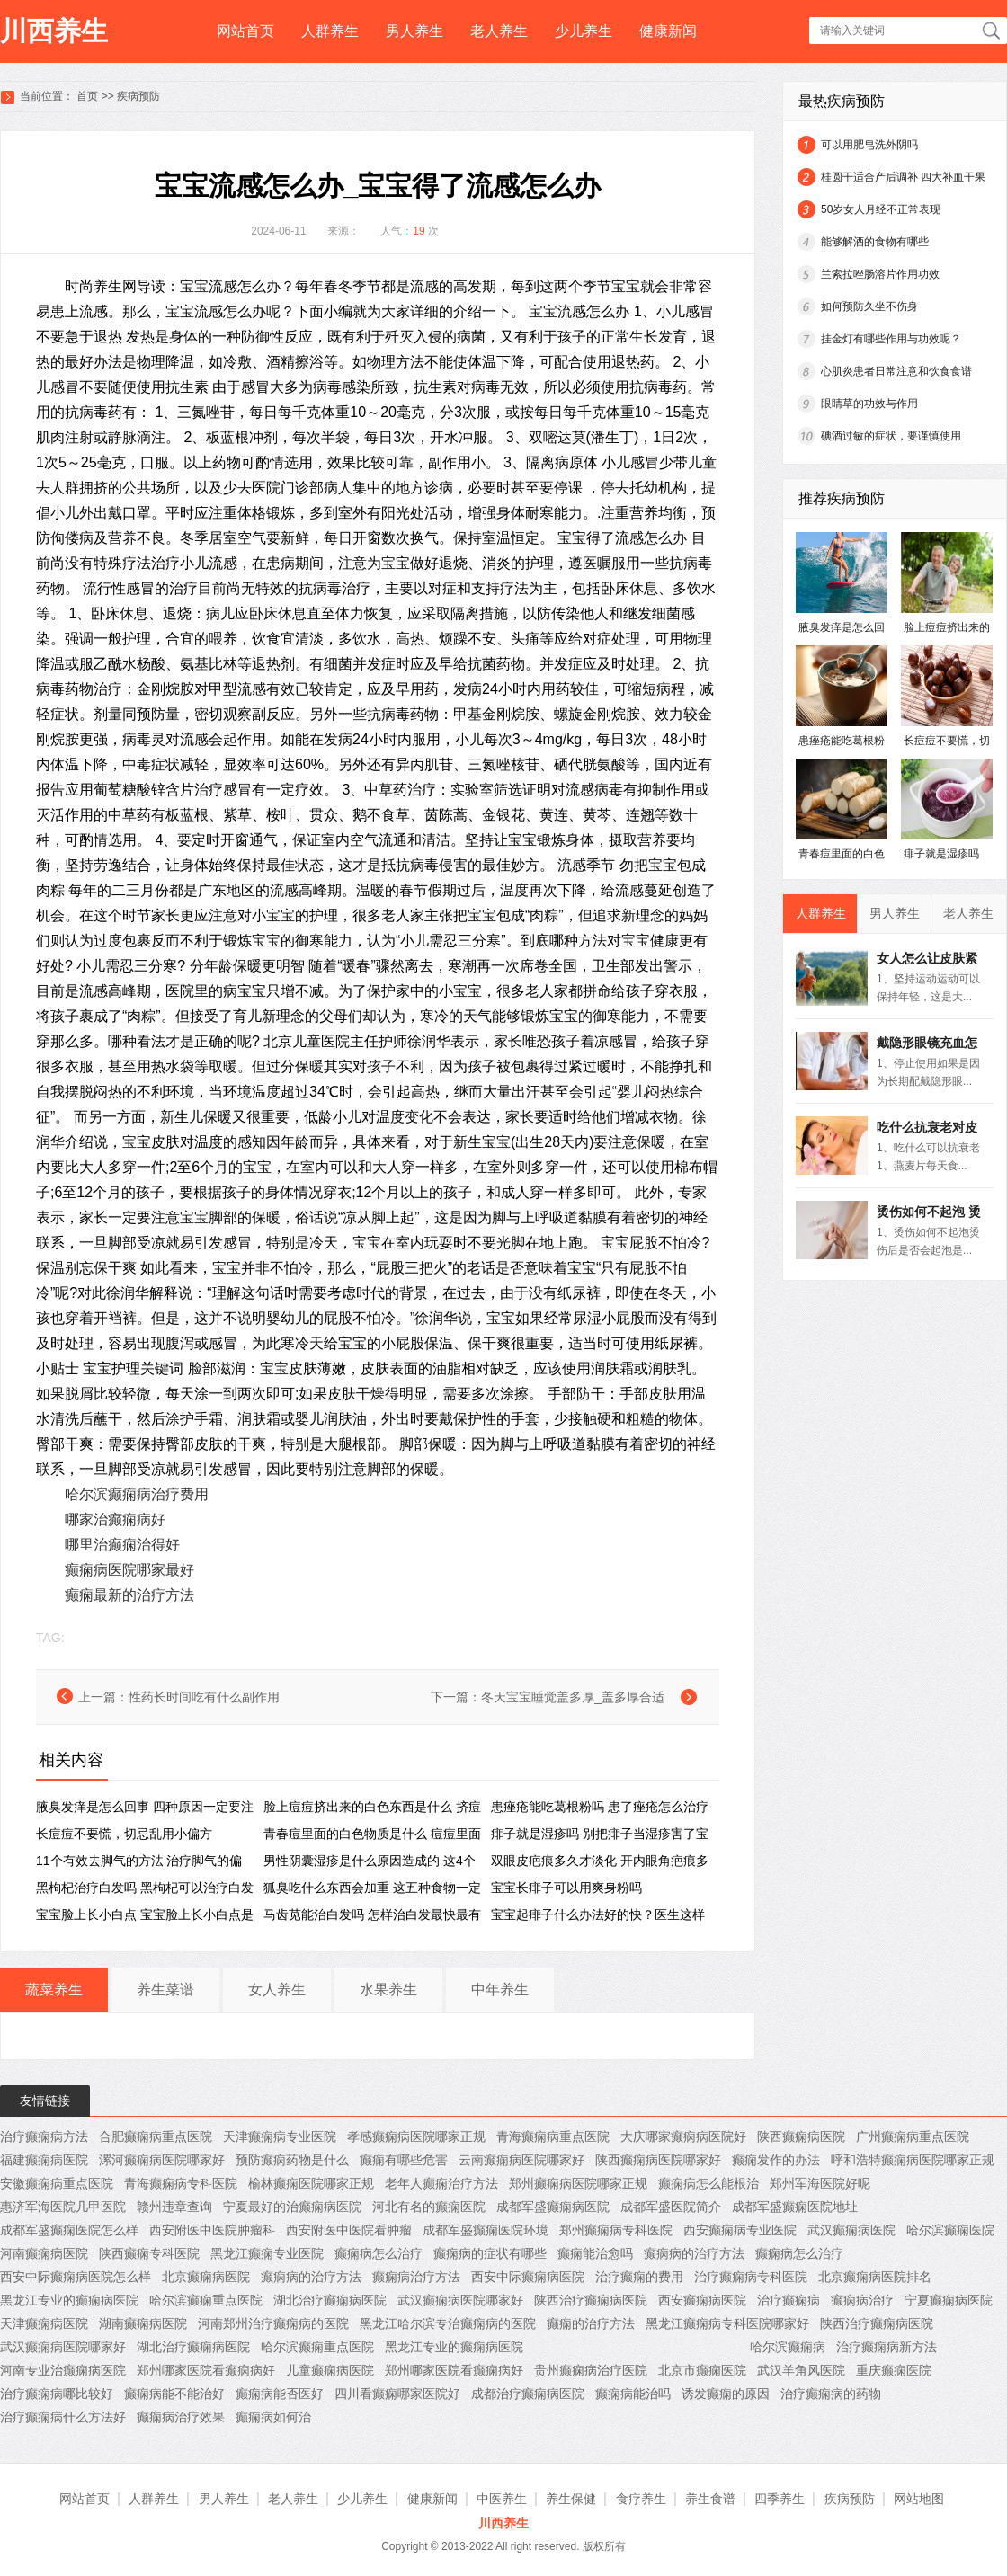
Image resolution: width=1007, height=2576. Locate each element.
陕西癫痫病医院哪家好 (658, 2160)
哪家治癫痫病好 (115, 1519)
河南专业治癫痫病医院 (63, 2370)
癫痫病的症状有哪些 (490, 2253)
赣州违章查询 (174, 2206)
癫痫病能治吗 (633, 2393)
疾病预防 (138, 96)
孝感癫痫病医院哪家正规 (416, 2136)
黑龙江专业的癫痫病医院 (69, 2300)
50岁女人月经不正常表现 (880, 209)
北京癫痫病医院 (206, 2277)
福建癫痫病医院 (44, 2160)
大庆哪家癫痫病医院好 (683, 2136)
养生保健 (571, 2499)
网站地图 (919, 2499)
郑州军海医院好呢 (820, 2183)
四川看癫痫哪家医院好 (397, 2393)
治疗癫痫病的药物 (830, 2393)
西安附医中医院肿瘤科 (212, 2230)
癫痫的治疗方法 (591, 2323)
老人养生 (499, 31)
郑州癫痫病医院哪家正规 (578, 2183)
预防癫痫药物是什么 (292, 2160)
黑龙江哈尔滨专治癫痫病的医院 (448, 2323)
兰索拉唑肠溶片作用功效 (880, 274)
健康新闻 (668, 31)
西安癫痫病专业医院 (740, 2230)
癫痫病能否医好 (280, 2393)
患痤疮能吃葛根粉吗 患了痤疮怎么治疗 (599, 1806)
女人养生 (277, 1989)
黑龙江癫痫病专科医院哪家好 (727, 2323)
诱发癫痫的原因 (726, 2393)
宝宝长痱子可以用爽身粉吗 (566, 1887)
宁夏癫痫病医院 (949, 2300)
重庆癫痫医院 (893, 2370)
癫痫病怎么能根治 (708, 2183)
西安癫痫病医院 (702, 2300)
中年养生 (500, 1989)
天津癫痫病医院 (44, 2323)
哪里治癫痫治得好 (122, 1544)
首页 (87, 96)
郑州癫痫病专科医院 (616, 2230)
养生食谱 (710, 2499)
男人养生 (414, 31)
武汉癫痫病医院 (851, 2230)
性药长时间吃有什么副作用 (204, 1697)
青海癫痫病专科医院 (180, 2183)
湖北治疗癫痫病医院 (330, 2300)
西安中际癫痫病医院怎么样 (75, 2277)
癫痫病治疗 (862, 2300)
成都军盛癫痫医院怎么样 (69, 2230)
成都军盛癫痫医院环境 (485, 2230)
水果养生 (388, 1989)
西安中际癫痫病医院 (527, 2277)
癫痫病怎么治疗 (378, 2253)
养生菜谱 (165, 1989)
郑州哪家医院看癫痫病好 (206, 2370)
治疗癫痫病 (788, 2300)
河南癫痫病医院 (44, 2253)
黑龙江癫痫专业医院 (267, 2253)
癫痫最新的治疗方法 (129, 1595)
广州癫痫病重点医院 (912, 2136)
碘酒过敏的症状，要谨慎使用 (891, 436)
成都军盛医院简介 (670, 2206)
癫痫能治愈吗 (595, 2253)
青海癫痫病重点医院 (553, 2136)
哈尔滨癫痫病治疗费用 (137, 1494)
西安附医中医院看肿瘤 (349, 2230)
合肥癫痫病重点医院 (155, 2136)
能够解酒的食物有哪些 (875, 241)
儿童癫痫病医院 (330, 2370)
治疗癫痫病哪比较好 (56, 2393)
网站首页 (245, 31)
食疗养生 (641, 2499)
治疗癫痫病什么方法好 (63, 2417)
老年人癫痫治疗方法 (441, 2183)
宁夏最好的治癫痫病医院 (292, 2206)
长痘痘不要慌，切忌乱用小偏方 (124, 1833)
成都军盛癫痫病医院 (553, 2206)
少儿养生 (583, 31)
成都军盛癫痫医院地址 (795, 2206)
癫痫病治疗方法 (416, 2277)
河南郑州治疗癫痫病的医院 (273, 2323)
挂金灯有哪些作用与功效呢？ (891, 339)
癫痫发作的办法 (776, 2160)
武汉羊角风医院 (801, 2370)
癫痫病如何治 (273, 2417)
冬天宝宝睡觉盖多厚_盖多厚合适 (572, 1697)
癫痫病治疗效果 (181, 2417)
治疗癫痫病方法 (44, 2136)
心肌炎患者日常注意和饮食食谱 (896, 371)
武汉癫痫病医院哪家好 (460, 2300)
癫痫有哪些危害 (404, 2160)
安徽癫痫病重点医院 (56, 2183)
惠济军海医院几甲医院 (63, 2206)
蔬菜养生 (54, 1989)
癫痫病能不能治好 (174, 2393)
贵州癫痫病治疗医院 (590, 2370)
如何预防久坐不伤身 (869, 306)
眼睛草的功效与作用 (869, 403)
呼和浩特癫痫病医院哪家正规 (912, 2160)
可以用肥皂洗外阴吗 (869, 144)
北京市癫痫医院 (702, 2370)
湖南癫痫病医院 (143, 2323)
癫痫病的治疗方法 (694, 2253)
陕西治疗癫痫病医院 (590, 2300)
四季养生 (779, 2499)
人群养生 (330, 31)
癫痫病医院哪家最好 (129, 1569)
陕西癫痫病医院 (801, 2136)
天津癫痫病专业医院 (279, 2136)
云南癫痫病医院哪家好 (521, 2160)
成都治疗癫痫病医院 (527, 2393)
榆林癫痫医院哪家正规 (311, 2183)
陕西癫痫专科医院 (149, 2253)
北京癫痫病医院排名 (874, 2277)
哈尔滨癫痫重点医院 (206, 2300)
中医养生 (502, 2499)
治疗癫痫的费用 (639, 2277)
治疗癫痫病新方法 (886, 2347)
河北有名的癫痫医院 (429, 2206)
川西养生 (54, 31)
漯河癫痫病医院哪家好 (162, 2160)
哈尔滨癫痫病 (787, 2347)
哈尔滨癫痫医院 (950, 2230)
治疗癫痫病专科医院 (750, 2277)
